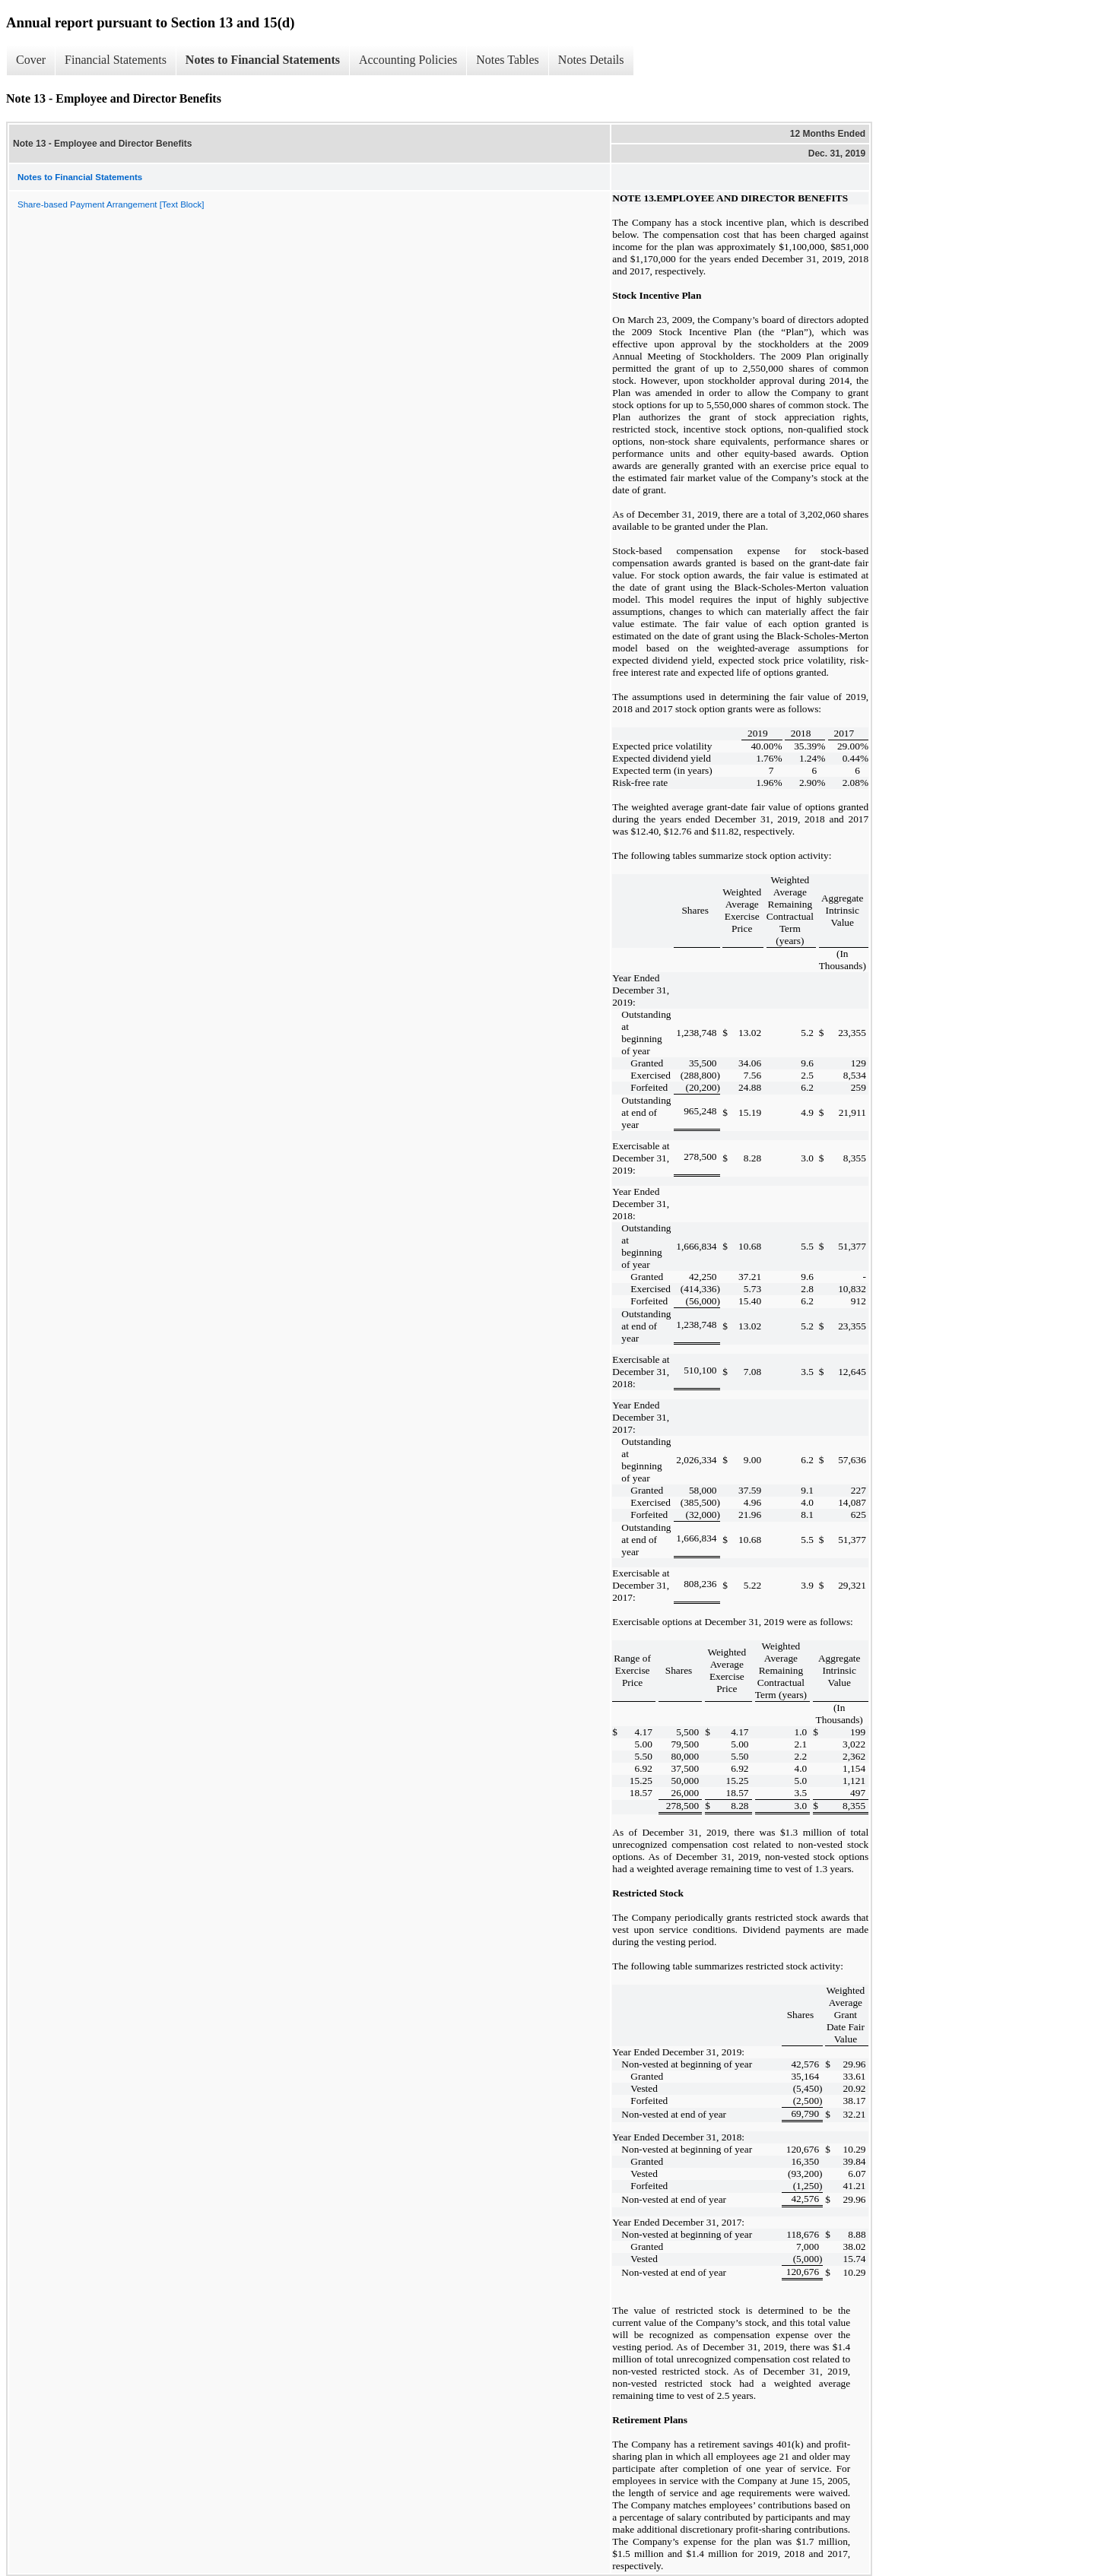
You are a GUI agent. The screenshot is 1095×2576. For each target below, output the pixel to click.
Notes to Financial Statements (263, 59)
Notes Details (591, 59)
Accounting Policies (408, 59)
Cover (31, 59)
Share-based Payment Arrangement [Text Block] (110, 204)
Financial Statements (116, 59)
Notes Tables (507, 59)
